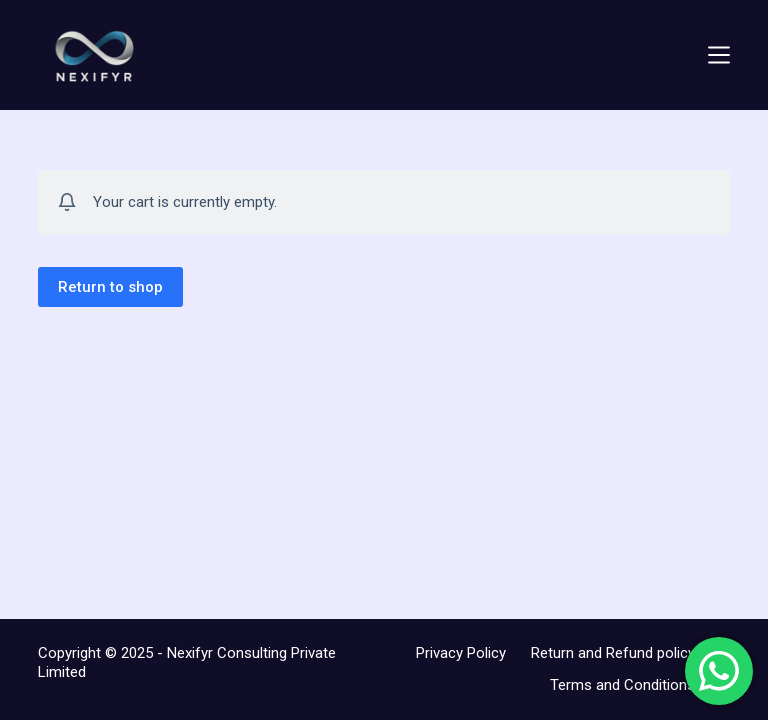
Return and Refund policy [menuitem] (613, 653)
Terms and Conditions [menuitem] (622, 685)
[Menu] (719, 55)
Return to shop (110, 287)
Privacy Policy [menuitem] (461, 653)
